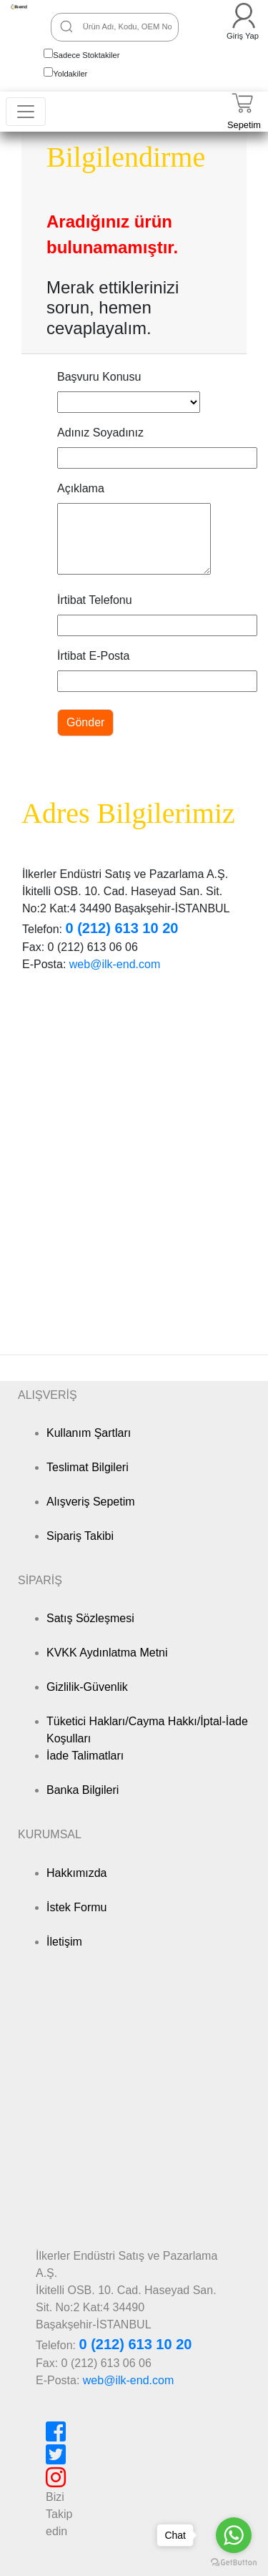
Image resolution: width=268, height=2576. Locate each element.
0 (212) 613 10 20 (121, 928)
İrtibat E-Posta (93, 656)
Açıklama (80, 488)
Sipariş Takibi (80, 1536)
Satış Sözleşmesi (90, 1618)
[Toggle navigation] (26, 111)
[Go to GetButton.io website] (234, 2562)
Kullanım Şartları (88, 1433)
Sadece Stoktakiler (86, 55)
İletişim (64, 1942)
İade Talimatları (85, 1756)
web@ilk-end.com (114, 964)
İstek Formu (76, 1907)
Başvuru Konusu (99, 377)
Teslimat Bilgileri (87, 1467)
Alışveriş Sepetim (90, 1502)
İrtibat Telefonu (94, 600)
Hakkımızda (76, 1873)
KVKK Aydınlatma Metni (107, 1652)
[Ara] (66, 26)
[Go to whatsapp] (234, 2535)
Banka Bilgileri (82, 1790)
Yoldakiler (70, 73)
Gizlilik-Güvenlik (87, 1687)
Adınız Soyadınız (100, 432)
